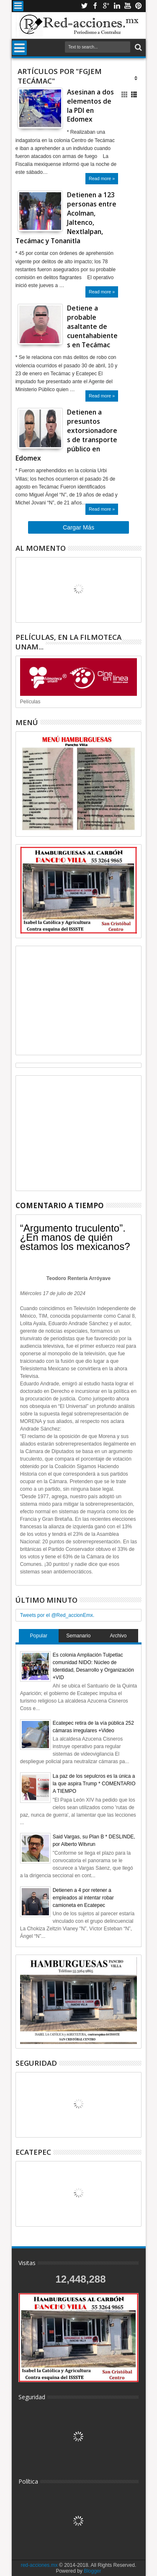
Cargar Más (78, 527)
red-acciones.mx (39, 2565)
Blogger (92, 2571)
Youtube (127, 6)
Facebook (95, 6)
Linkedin (116, 6)
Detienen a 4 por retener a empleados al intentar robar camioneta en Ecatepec (83, 1897)
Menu (18, 6)
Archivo (118, 1636)
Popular (38, 1636)
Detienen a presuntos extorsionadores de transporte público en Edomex (66, 435)
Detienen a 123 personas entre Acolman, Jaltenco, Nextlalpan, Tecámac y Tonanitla (65, 218)
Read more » (102, 178)
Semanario (78, 1636)
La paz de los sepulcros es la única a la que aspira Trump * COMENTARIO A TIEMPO (94, 1783)
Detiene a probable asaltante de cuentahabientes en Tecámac (92, 326)
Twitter (84, 6)
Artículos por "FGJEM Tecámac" (60, 76)
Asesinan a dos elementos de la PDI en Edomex (90, 106)
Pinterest (138, 6)
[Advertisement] (78, 1000)
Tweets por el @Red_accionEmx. (57, 1615)
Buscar (137, 47)
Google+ (105, 6)
